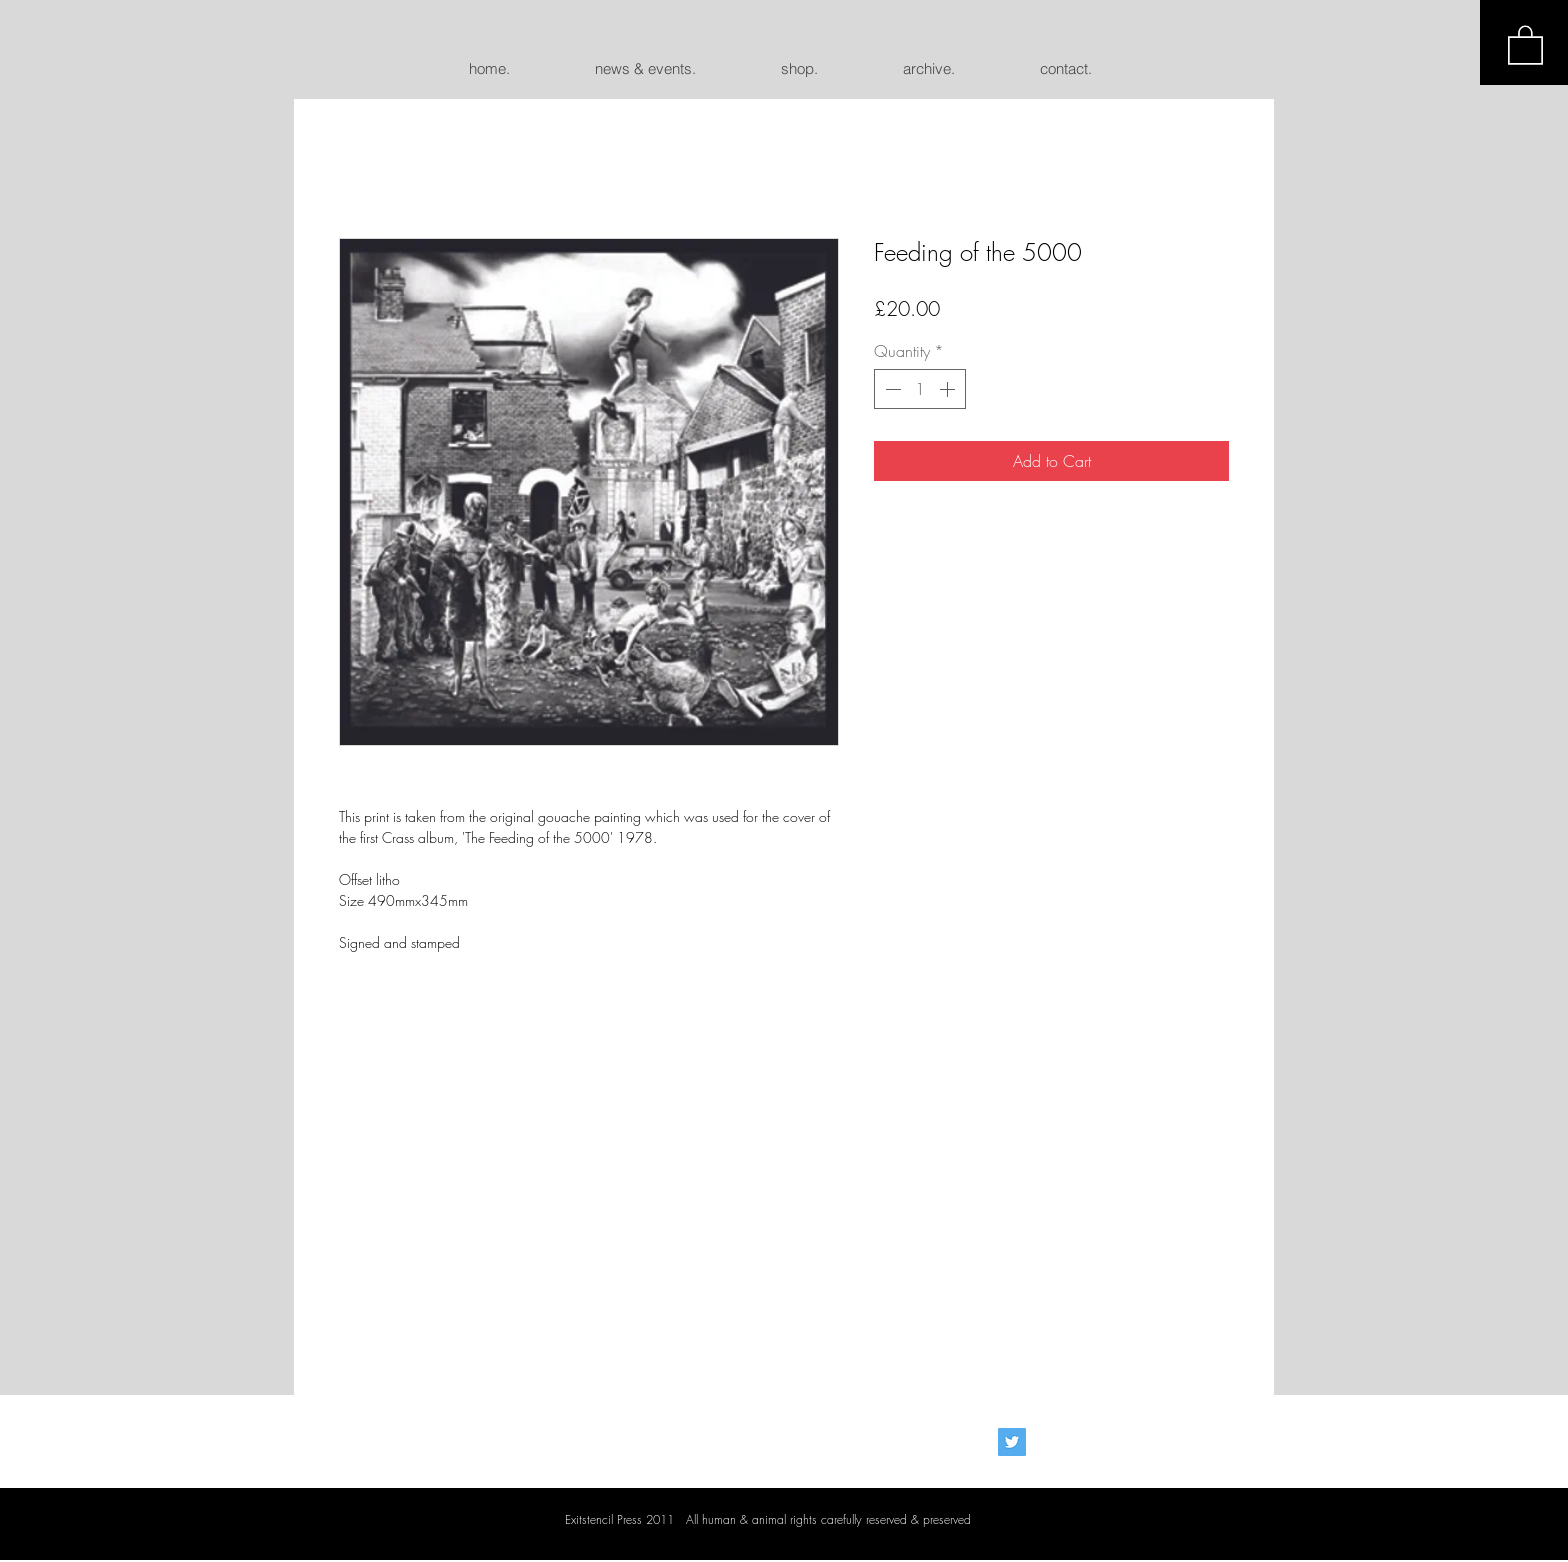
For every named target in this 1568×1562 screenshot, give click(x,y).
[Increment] (949, 389)
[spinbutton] (920, 389)
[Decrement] (891, 389)
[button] (1525, 44)
